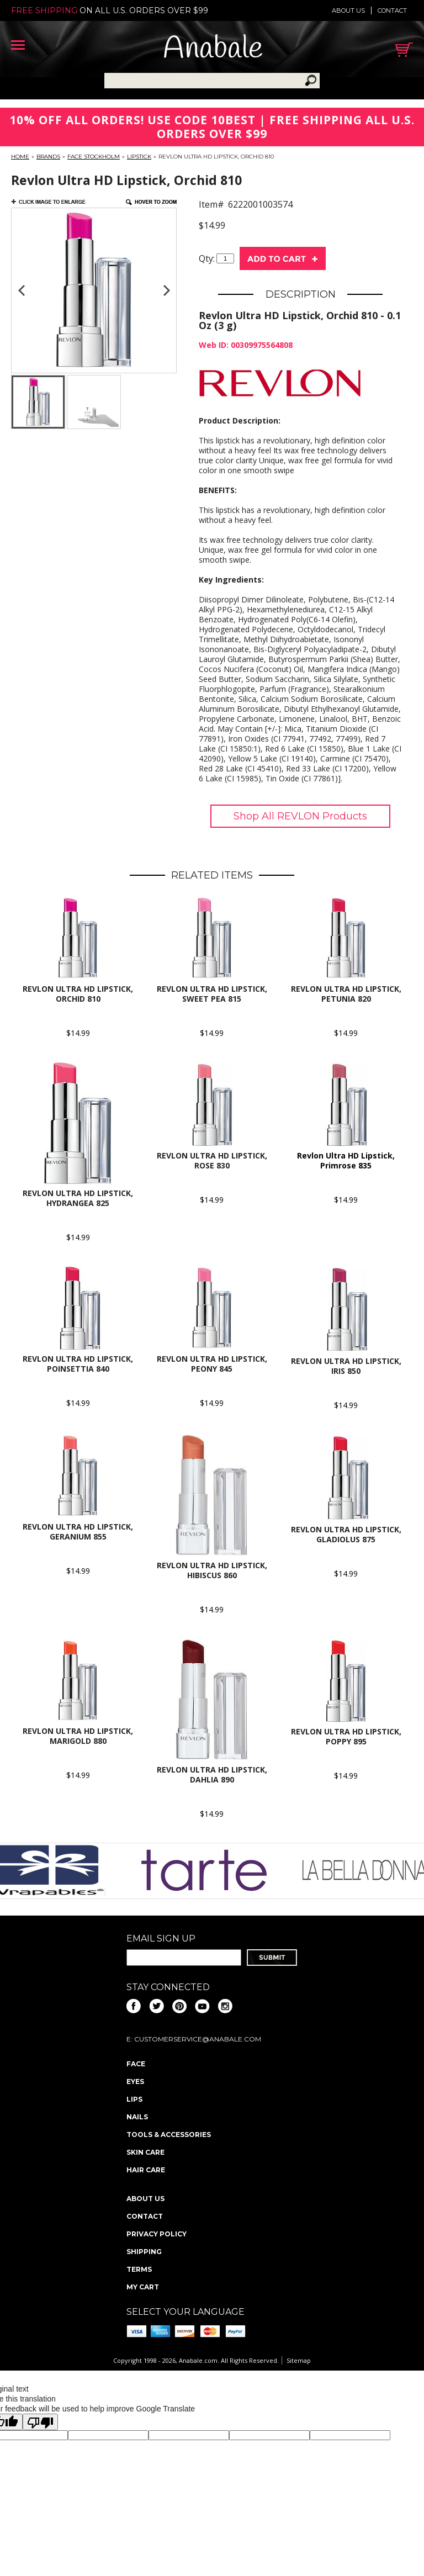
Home (20, 156)
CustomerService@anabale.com (197, 2039)
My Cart (142, 2287)
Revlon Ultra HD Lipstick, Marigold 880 (78, 1736)
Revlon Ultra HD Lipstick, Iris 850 (346, 1366)
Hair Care (145, 2170)
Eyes (135, 2081)
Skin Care (145, 2152)
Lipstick (139, 156)
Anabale (213, 49)
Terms (139, 2269)
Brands (48, 156)
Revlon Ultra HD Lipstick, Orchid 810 (78, 993)
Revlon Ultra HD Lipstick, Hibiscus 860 (212, 1570)
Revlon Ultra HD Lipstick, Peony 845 (212, 1363)
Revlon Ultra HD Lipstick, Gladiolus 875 (346, 1534)
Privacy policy (156, 2234)
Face (135, 2064)
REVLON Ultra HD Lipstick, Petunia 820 (346, 993)
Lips (134, 2099)
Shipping (144, 2251)
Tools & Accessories (168, 2134)
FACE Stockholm (93, 156)
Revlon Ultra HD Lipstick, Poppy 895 (346, 1736)
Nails (137, 2117)
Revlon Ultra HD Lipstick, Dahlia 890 (212, 1774)
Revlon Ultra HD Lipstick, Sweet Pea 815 (212, 993)
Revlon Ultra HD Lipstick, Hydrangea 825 (78, 1198)
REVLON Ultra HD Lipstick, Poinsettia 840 (78, 1363)
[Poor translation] (40, 2422)
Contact (392, 10)
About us (348, 10)
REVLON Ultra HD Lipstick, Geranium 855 (78, 1531)
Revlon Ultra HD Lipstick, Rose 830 (212, 1160)
